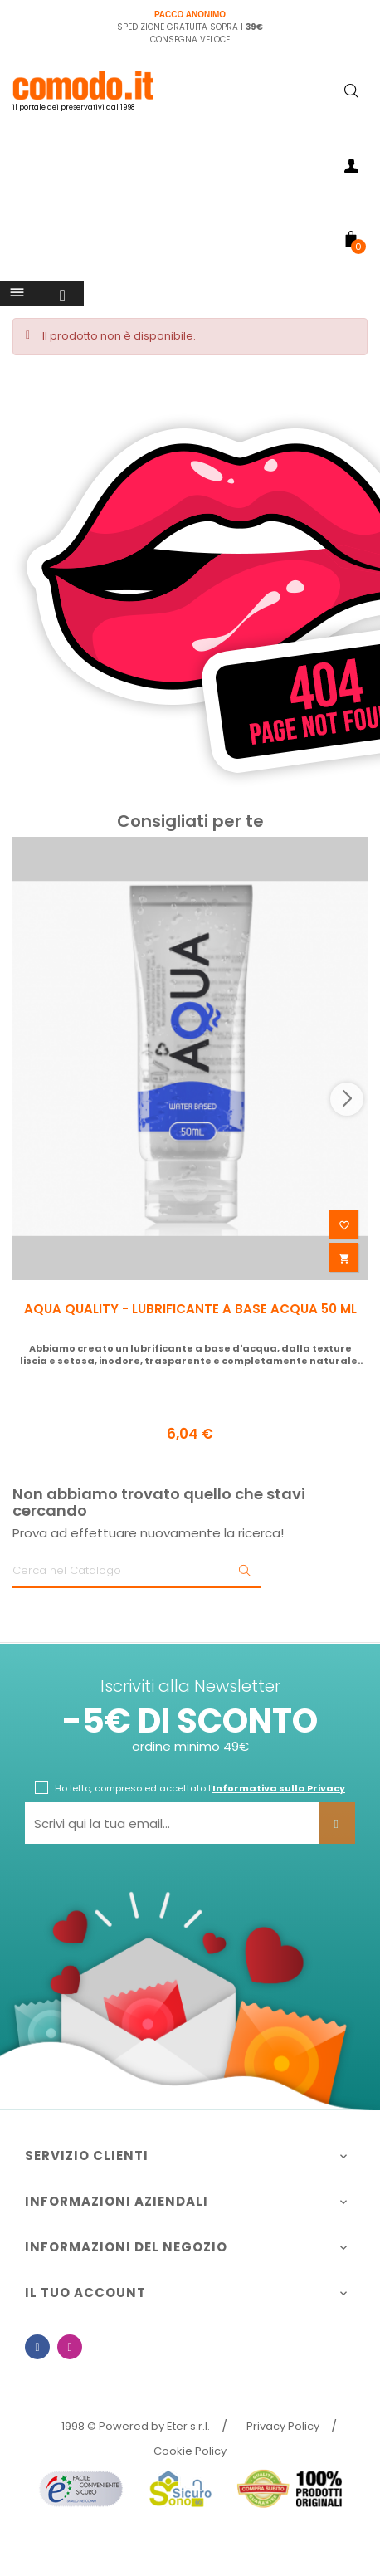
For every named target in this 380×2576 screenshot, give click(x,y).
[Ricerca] (136, 1571)
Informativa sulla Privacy (278, 1788)
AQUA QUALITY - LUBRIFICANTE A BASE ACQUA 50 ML (190, 1309)
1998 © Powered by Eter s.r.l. (135, 2426)
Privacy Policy (282, 2426)
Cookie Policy (190, 2451)
